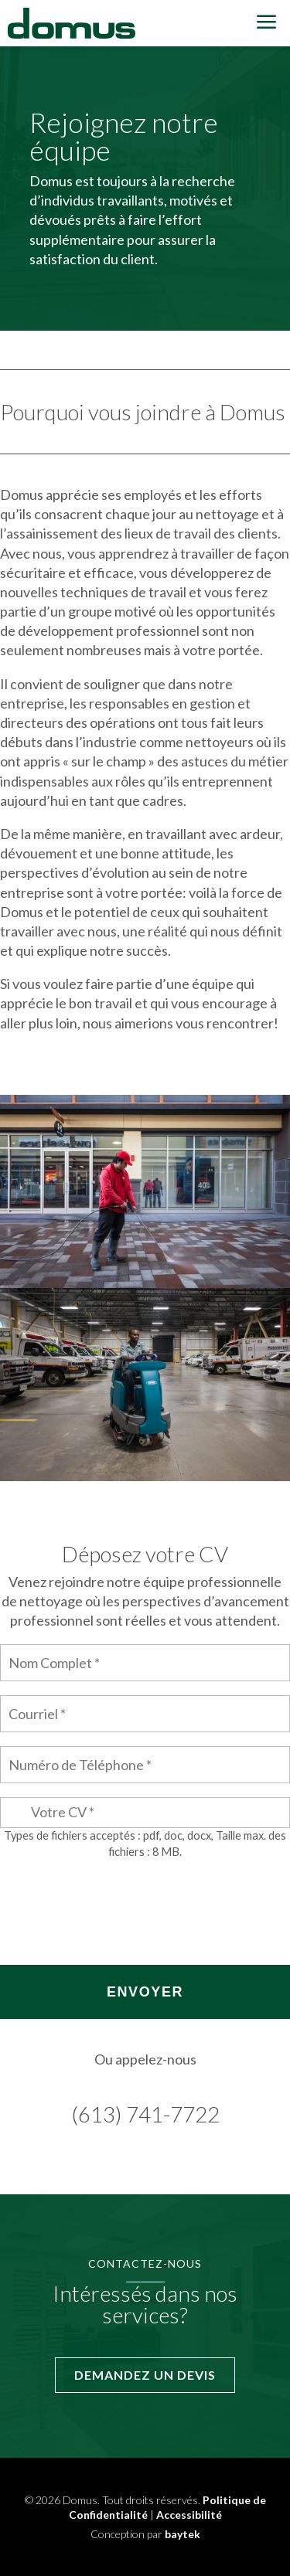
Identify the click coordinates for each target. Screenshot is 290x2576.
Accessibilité (189, 2514)
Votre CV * (62, 1811)
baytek (182, 2533)
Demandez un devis (145, 2374)
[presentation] (117, 1904)
